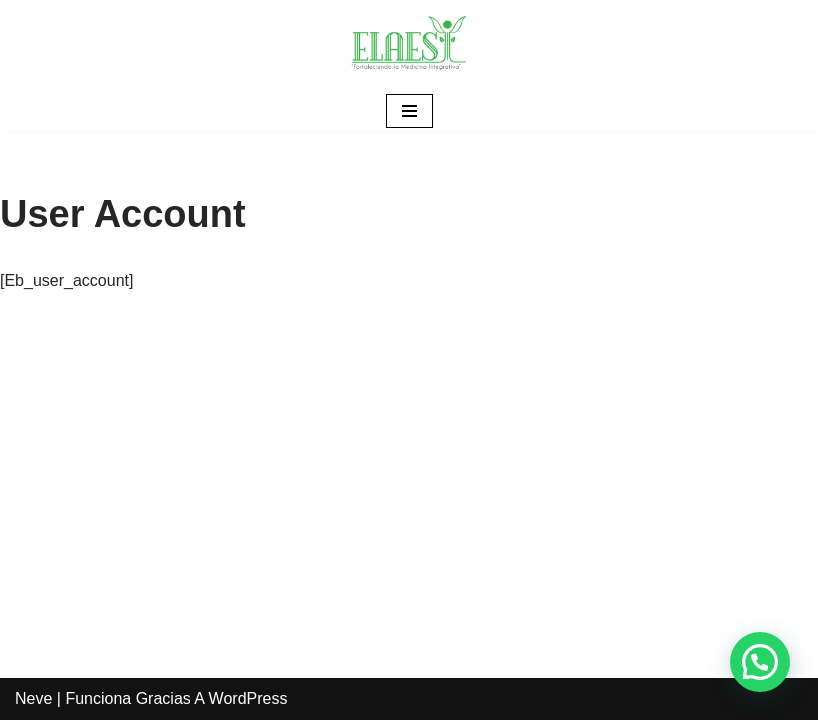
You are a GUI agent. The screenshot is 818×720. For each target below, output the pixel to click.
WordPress (248, 698)
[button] (760, 662)
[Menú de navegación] (409, 111)
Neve (33, 698)
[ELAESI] (409, 45)
